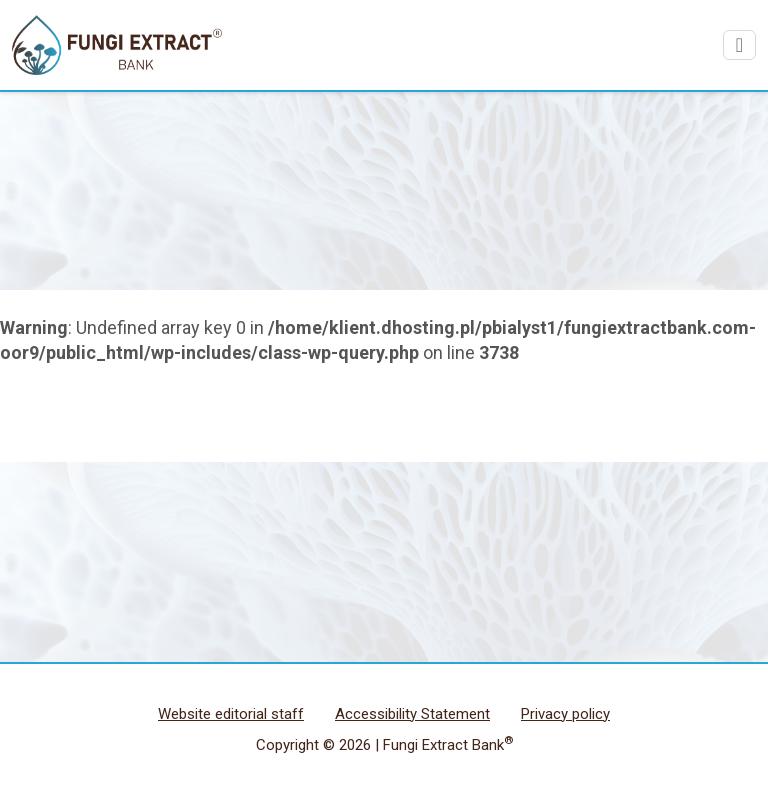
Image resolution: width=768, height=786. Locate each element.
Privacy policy (565, 714)
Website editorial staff (231, 714)
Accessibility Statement (412, 714)
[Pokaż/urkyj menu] (739, 45)
